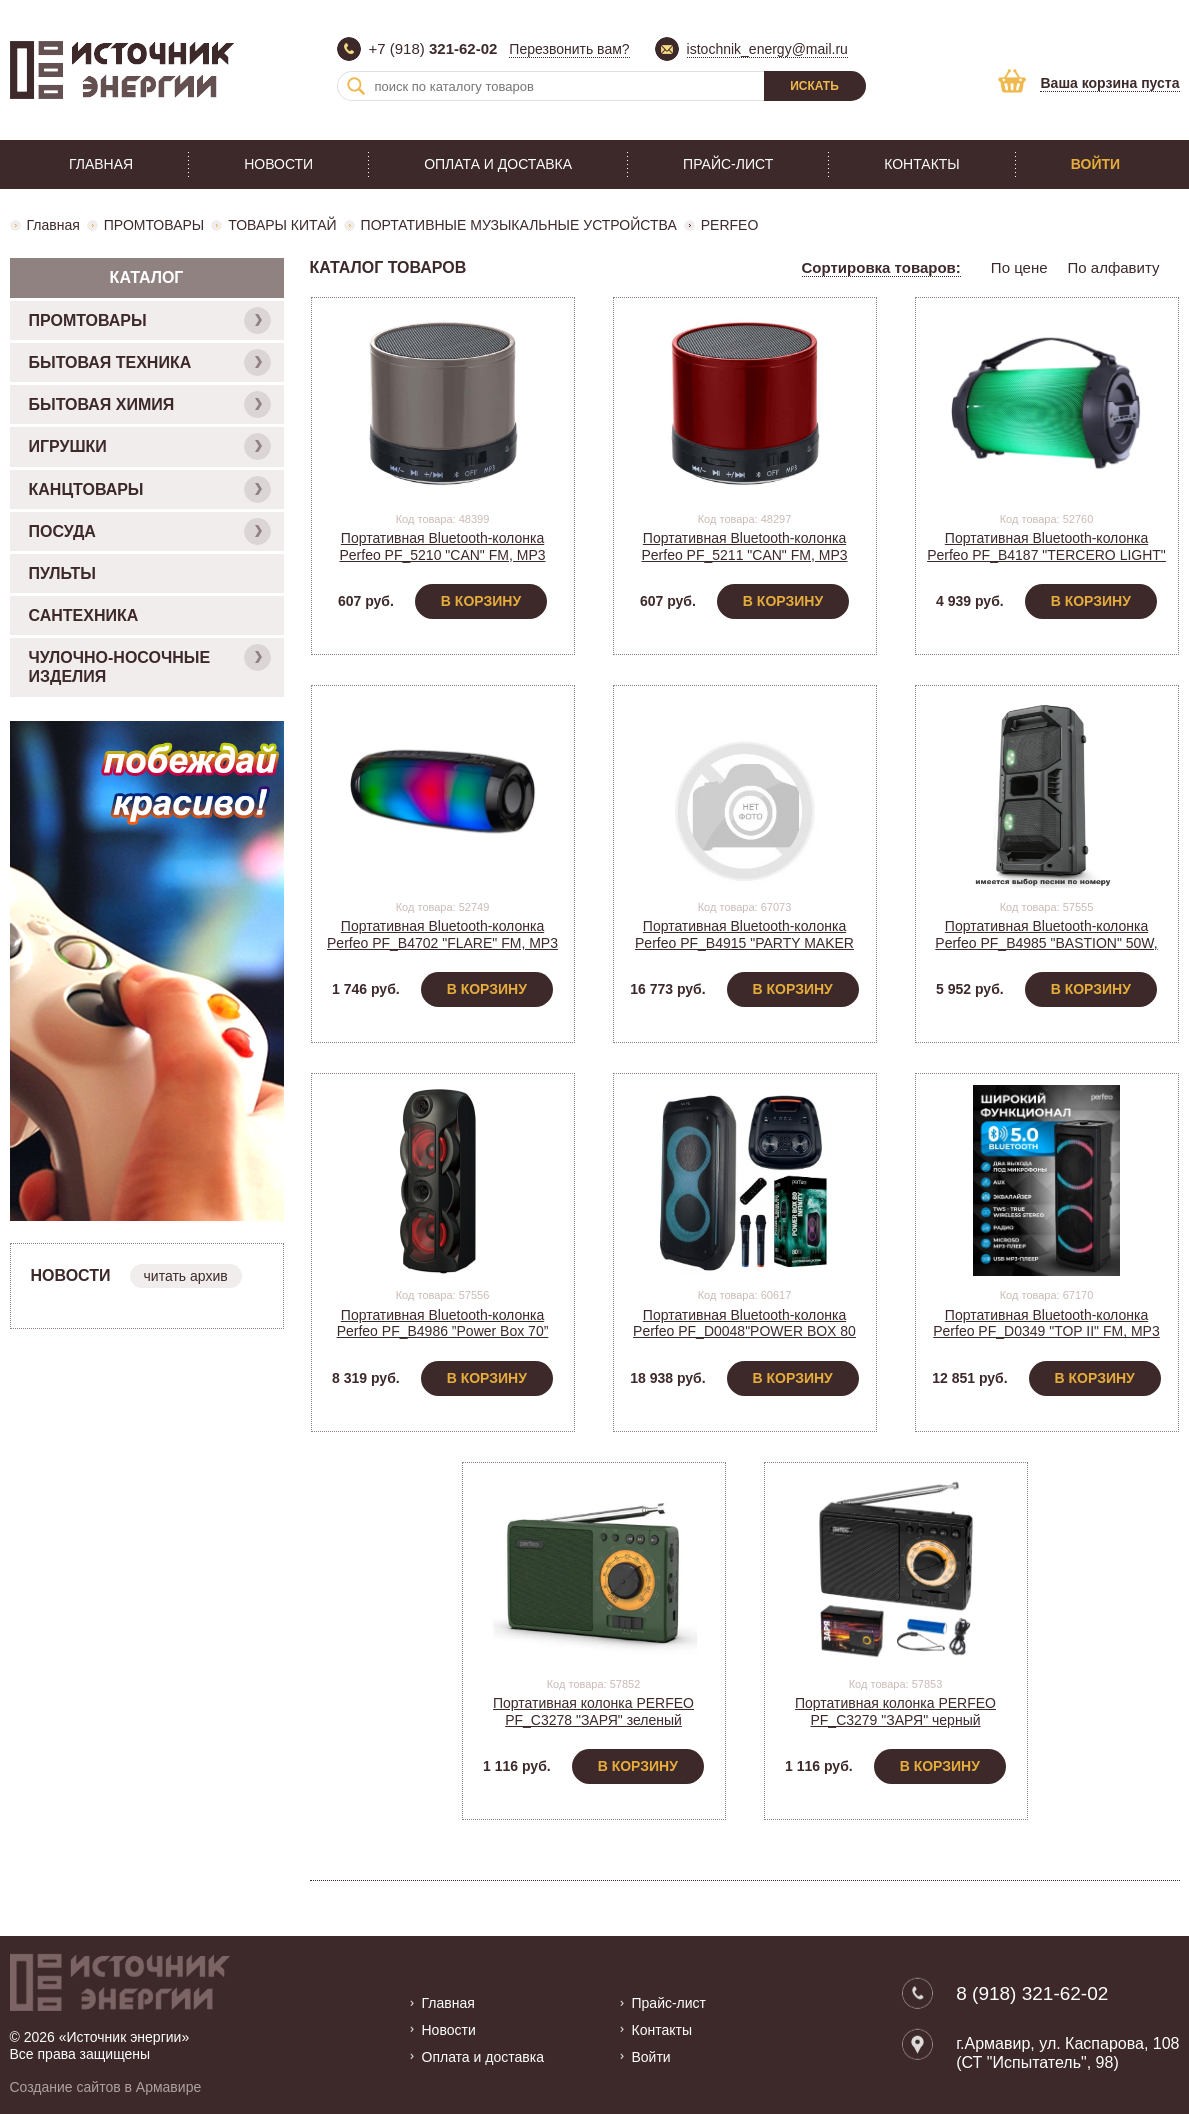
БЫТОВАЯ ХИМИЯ (150, 404)
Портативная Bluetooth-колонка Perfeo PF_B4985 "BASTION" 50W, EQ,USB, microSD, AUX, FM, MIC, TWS (1046, 951)
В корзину (481, 601)
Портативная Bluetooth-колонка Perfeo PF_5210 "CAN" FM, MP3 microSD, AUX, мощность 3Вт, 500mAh (442, 563)
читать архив (186, 1276)
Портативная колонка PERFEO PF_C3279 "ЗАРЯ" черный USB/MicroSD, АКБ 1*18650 (895, 1720)
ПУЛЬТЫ (62, 573)
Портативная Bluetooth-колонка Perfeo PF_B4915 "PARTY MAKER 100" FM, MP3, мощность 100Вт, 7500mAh (744, 951)
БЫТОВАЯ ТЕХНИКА (150, 362)
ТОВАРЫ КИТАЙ (282, 225)
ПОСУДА (150, 531)
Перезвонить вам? (569, 49)
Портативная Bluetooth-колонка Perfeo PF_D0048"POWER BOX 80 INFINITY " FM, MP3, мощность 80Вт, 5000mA (745, 1340)
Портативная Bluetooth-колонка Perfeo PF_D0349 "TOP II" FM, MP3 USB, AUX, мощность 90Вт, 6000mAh (1046, 1332)
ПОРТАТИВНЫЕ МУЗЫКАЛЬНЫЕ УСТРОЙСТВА (519, 225)
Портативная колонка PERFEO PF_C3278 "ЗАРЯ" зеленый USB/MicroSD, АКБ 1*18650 (593, 1720)
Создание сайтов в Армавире (106, 2087)
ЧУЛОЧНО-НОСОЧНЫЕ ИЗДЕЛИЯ (150, 664)
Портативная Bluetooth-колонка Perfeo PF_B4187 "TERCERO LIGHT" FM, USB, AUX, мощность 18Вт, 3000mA (1046, 563)
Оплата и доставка (498, 164)
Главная (101, 164)
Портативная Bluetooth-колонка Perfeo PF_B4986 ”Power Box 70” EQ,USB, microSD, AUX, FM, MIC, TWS (442, 1340)
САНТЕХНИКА (84, 615)
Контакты (922, 164)
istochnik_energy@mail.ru (767, 49)
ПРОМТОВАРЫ (154, 225)
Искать (814, 86)
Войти (1095, 164)
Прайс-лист (728, 164)
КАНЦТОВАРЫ (150, 489)
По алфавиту (1114, 267)
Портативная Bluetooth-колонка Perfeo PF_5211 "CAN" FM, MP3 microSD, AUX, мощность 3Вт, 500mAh (744, 563)
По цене (1019, 267)
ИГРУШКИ (150, 446)
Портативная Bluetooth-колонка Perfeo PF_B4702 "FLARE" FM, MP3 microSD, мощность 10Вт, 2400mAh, (442, 943)
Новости (278, 164)
